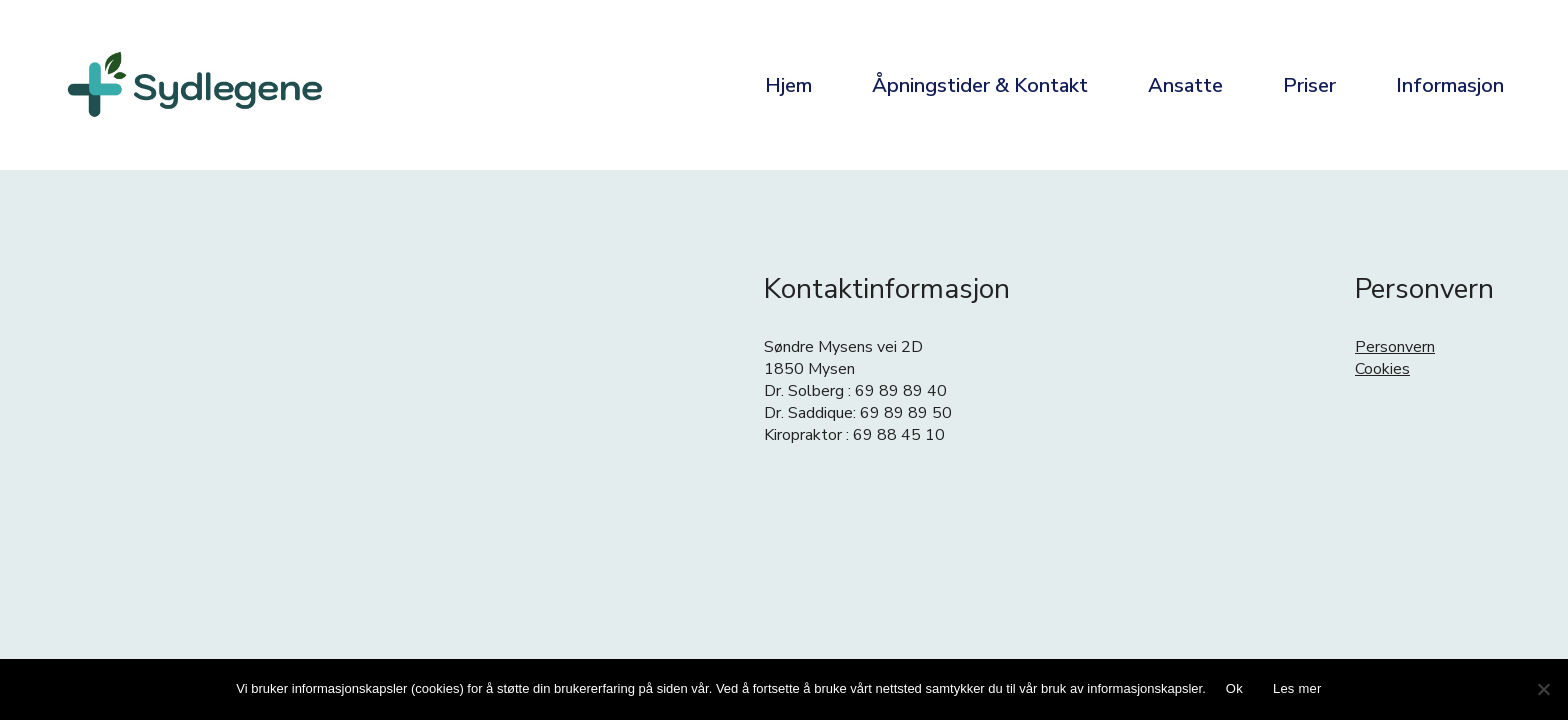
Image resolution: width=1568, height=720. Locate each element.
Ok (1234, 688)
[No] (1543, 689)
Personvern (1395, 347)
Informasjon (1450, 85)
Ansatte (1185, 85)
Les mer (1297, 688)
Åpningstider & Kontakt (980, 85)
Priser (1309, 85)
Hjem (788, 85)
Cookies (1382, 369)
